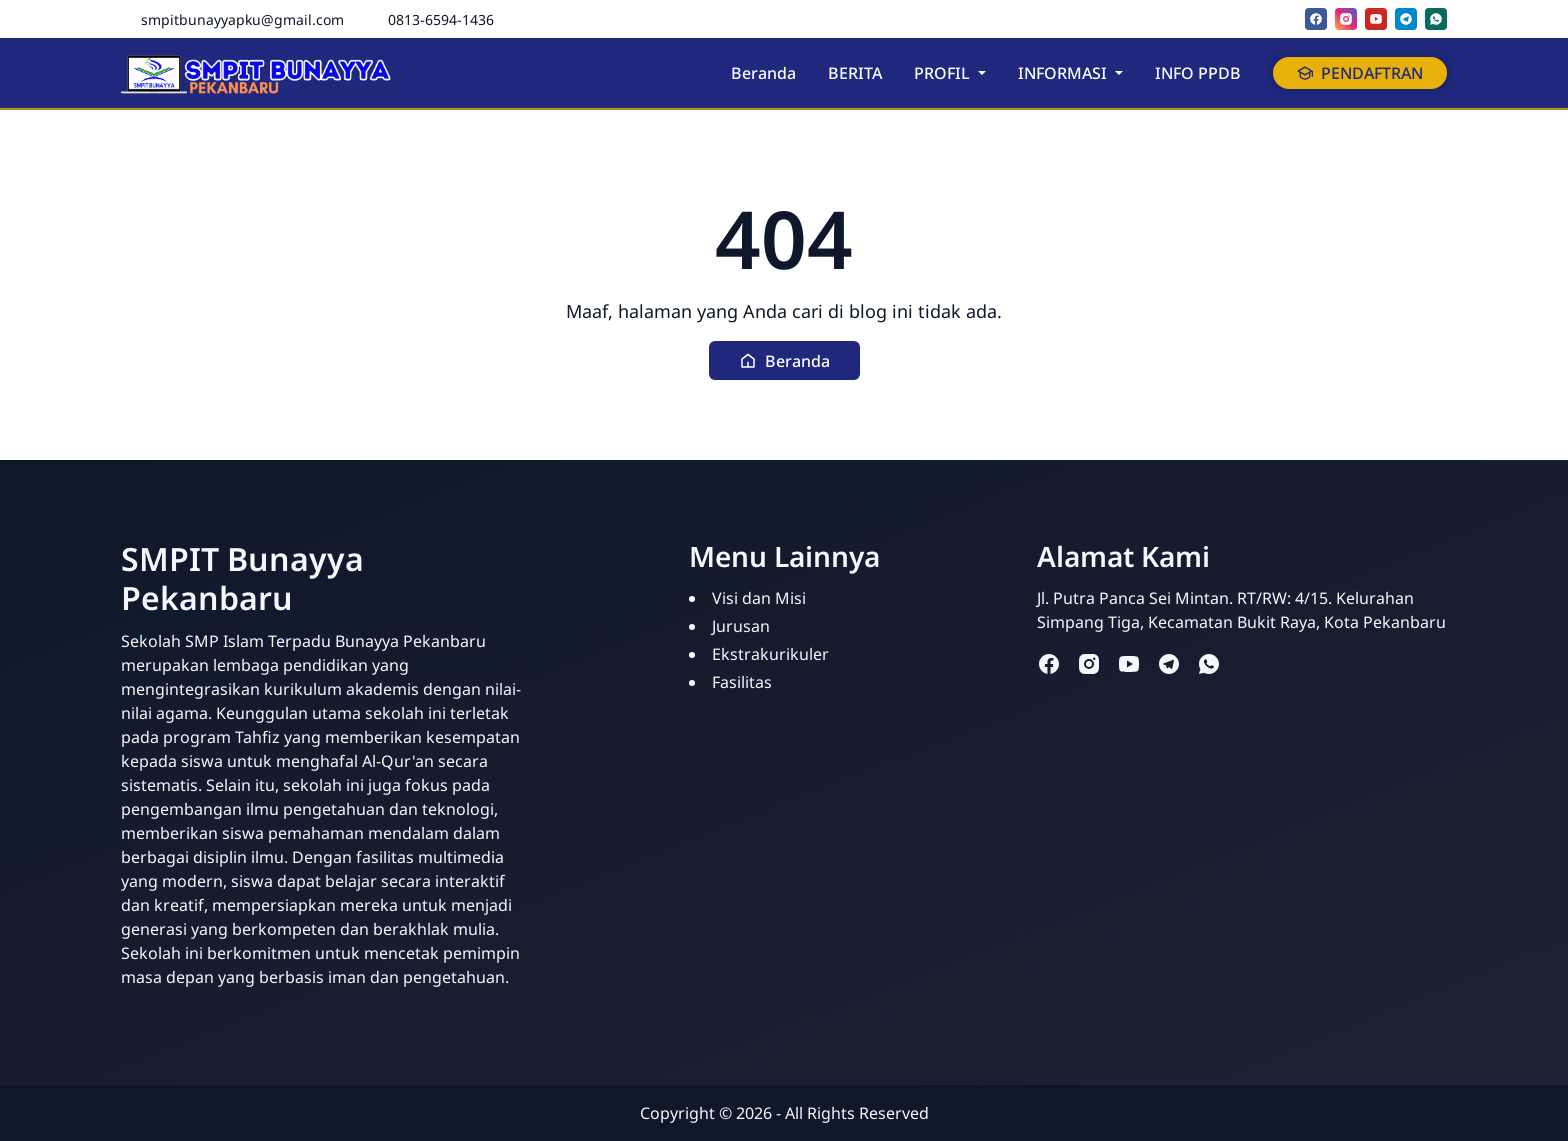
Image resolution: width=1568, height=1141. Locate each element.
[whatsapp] (1436, 19)
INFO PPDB (1198, 73)
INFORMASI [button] (1064, 73)
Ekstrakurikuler (770, 654)
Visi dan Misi (759, 598)
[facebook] (1316, 19)
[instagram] (1346, 19)
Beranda (763, 73)
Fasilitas (742, 682)
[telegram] (1406, 19)
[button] (784, 360)
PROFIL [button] (944, 73)
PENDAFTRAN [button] (1360, 73)
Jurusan (741, 626)
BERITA (855, 73)
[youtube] (1376, 19)
